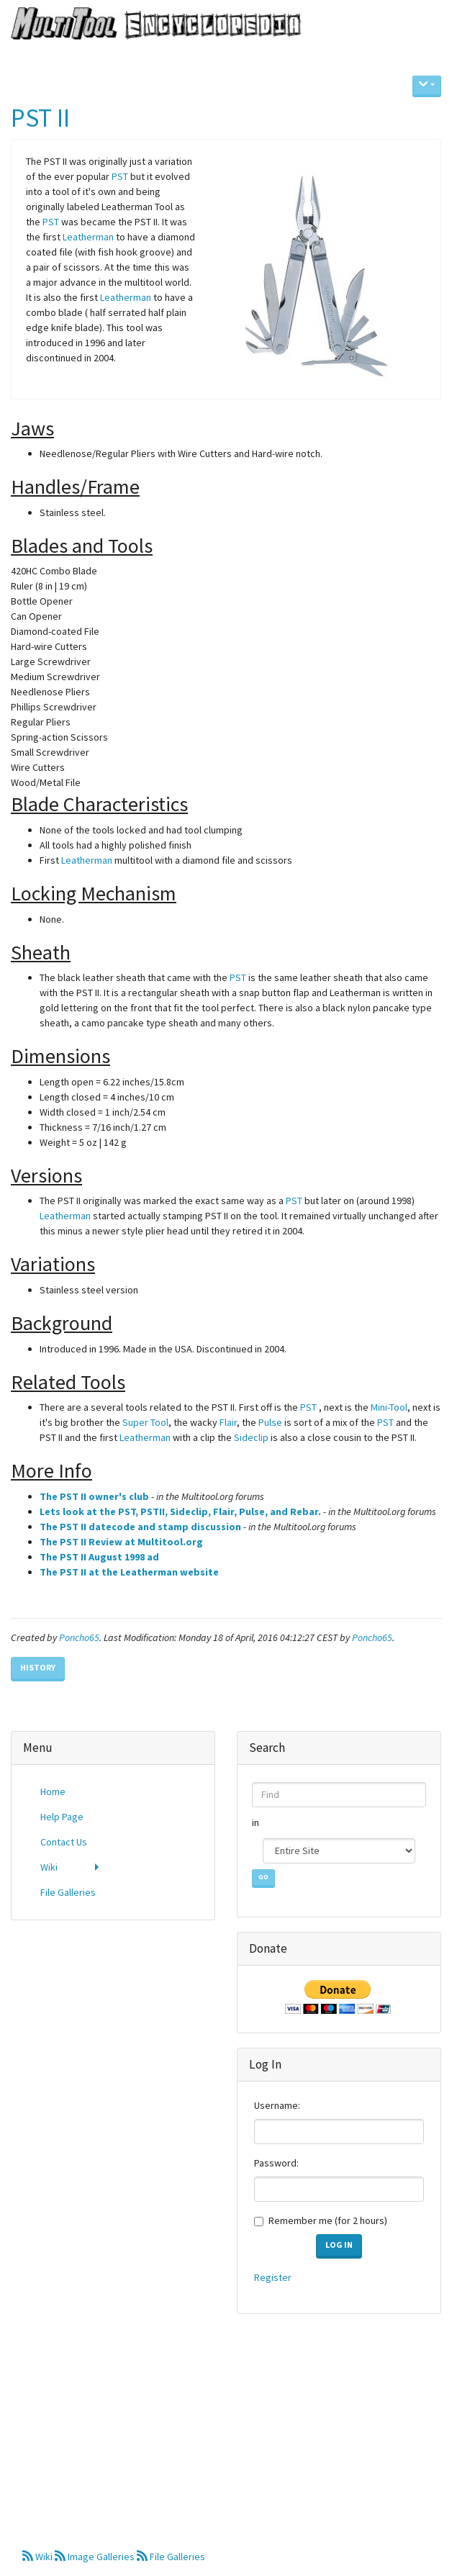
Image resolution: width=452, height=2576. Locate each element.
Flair (228, 1422)
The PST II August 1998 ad (99, 1556)
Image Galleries (96, 2556)
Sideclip (251, 1437)
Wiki (38, 2556)
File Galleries (171, 2556)
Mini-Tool (389, 1407)
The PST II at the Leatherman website (129, 1571)
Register (272, 2277)
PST (120, 176)
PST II (40, 118)
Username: (277, 2105)
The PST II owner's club (94, 1496)
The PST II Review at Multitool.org (121, 1541)
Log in (339, 2244)
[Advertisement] (113, 2025)
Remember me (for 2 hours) (327, 2220)
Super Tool (145, 1422)
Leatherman (88, 236)
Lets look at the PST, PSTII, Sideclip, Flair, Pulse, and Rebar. (180, 1511)
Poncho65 (79, 1637)
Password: (276, 2162)
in (256, 1822)
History (37, 1667)
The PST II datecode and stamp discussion (140, 1526)
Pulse (270, 1422)
